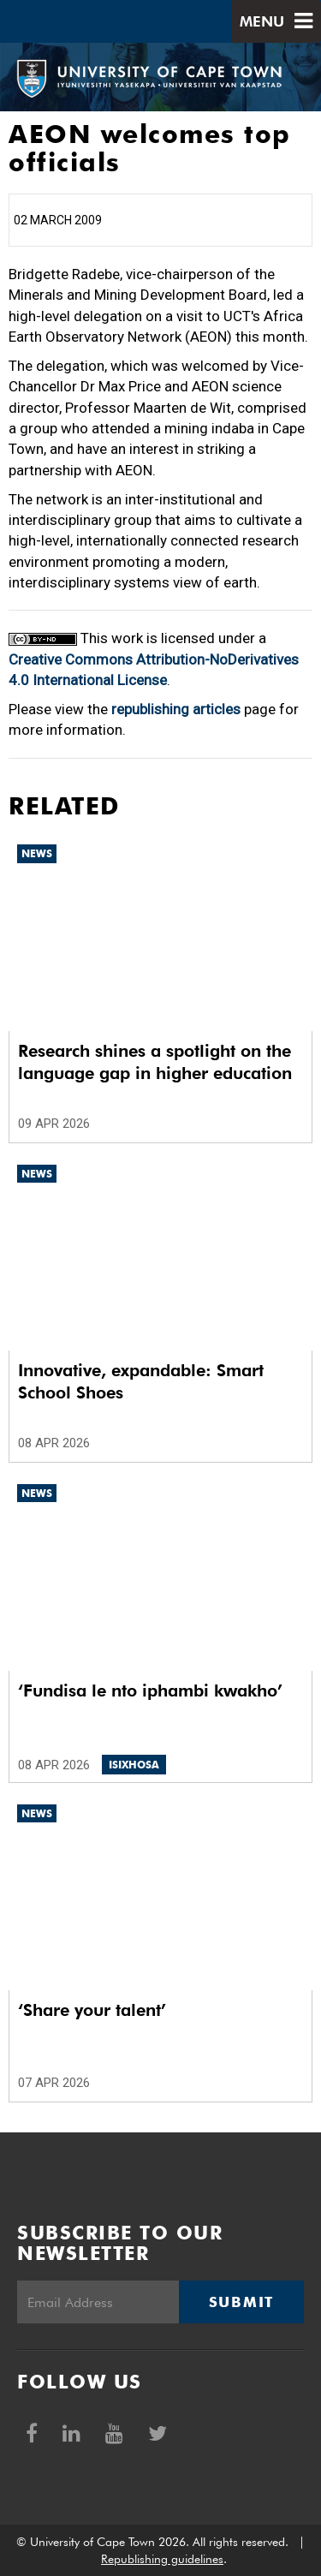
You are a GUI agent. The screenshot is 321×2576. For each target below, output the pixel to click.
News (36, 853)
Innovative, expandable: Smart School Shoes (141, 1381)
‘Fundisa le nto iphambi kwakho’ (150, 1690)
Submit (241, 2302)
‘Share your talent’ (92, 2010)
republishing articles (176, 709)
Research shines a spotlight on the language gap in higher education (155, 1062)
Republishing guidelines (162, 2559)
